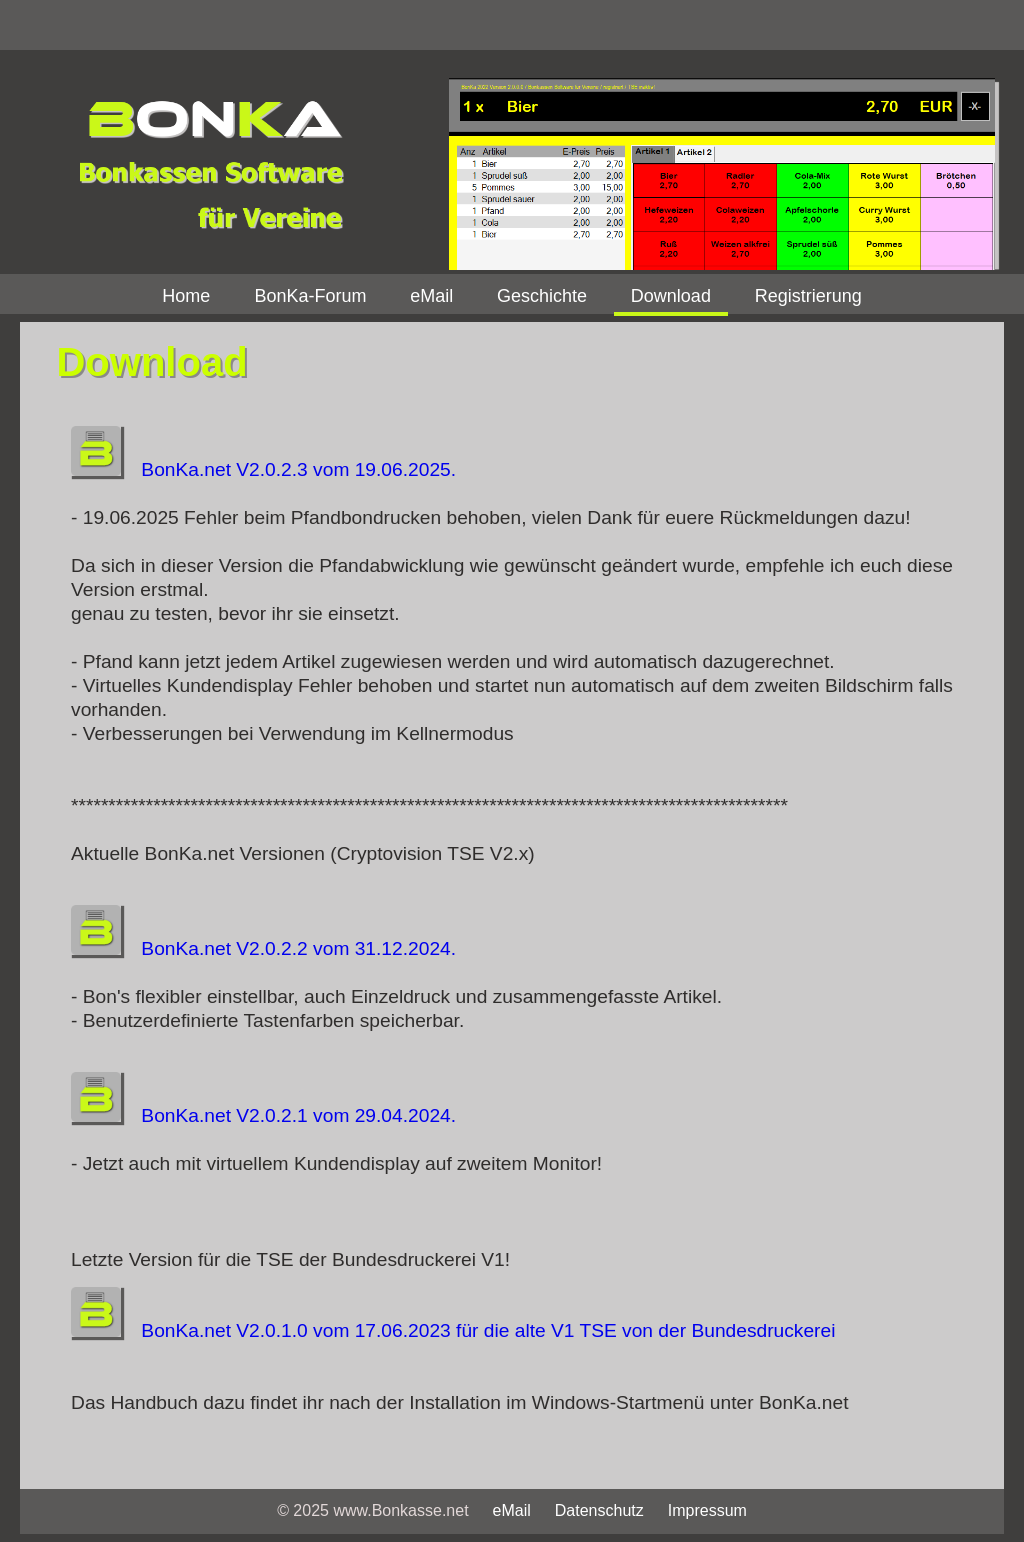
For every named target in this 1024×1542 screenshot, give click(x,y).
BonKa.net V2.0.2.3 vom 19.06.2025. (263, 469)
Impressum (707, 1510)
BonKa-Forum (310, 296)
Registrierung (808, 296)
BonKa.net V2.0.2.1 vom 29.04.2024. (263, 1115)
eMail (431, 296)
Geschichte (542, 296)
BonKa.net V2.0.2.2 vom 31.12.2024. (263, 948)
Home (186, 296)
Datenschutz (599, 1510)
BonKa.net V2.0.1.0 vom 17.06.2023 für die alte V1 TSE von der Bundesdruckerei (453, 1330)
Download (671, 296)
